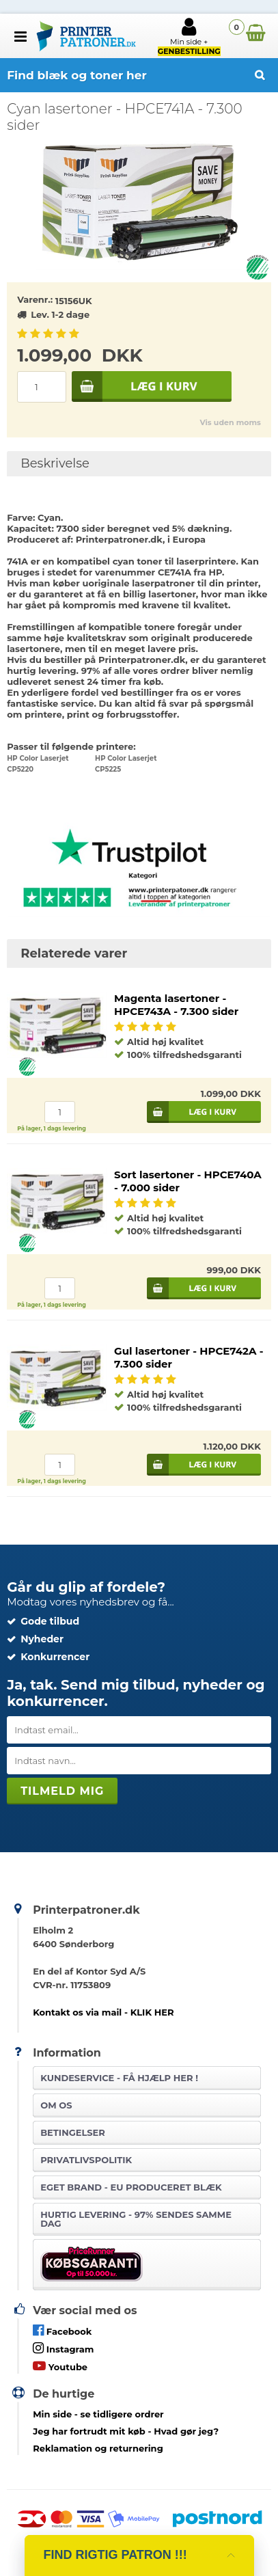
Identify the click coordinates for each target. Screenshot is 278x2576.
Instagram (63, 2348)
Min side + (189, 36)
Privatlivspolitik (86, 2159)
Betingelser (72, 2132)
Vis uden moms (229, 422)
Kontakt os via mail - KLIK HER (103, 2012)
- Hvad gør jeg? (126, 2431)
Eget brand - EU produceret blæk (130, 2187)
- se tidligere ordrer (98, 2414)
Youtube (60, 2365)
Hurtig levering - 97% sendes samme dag (136, 2219)
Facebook (62, 2330)
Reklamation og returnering (98, 2448)
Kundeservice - (119, 2077)
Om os (56, 2105)
